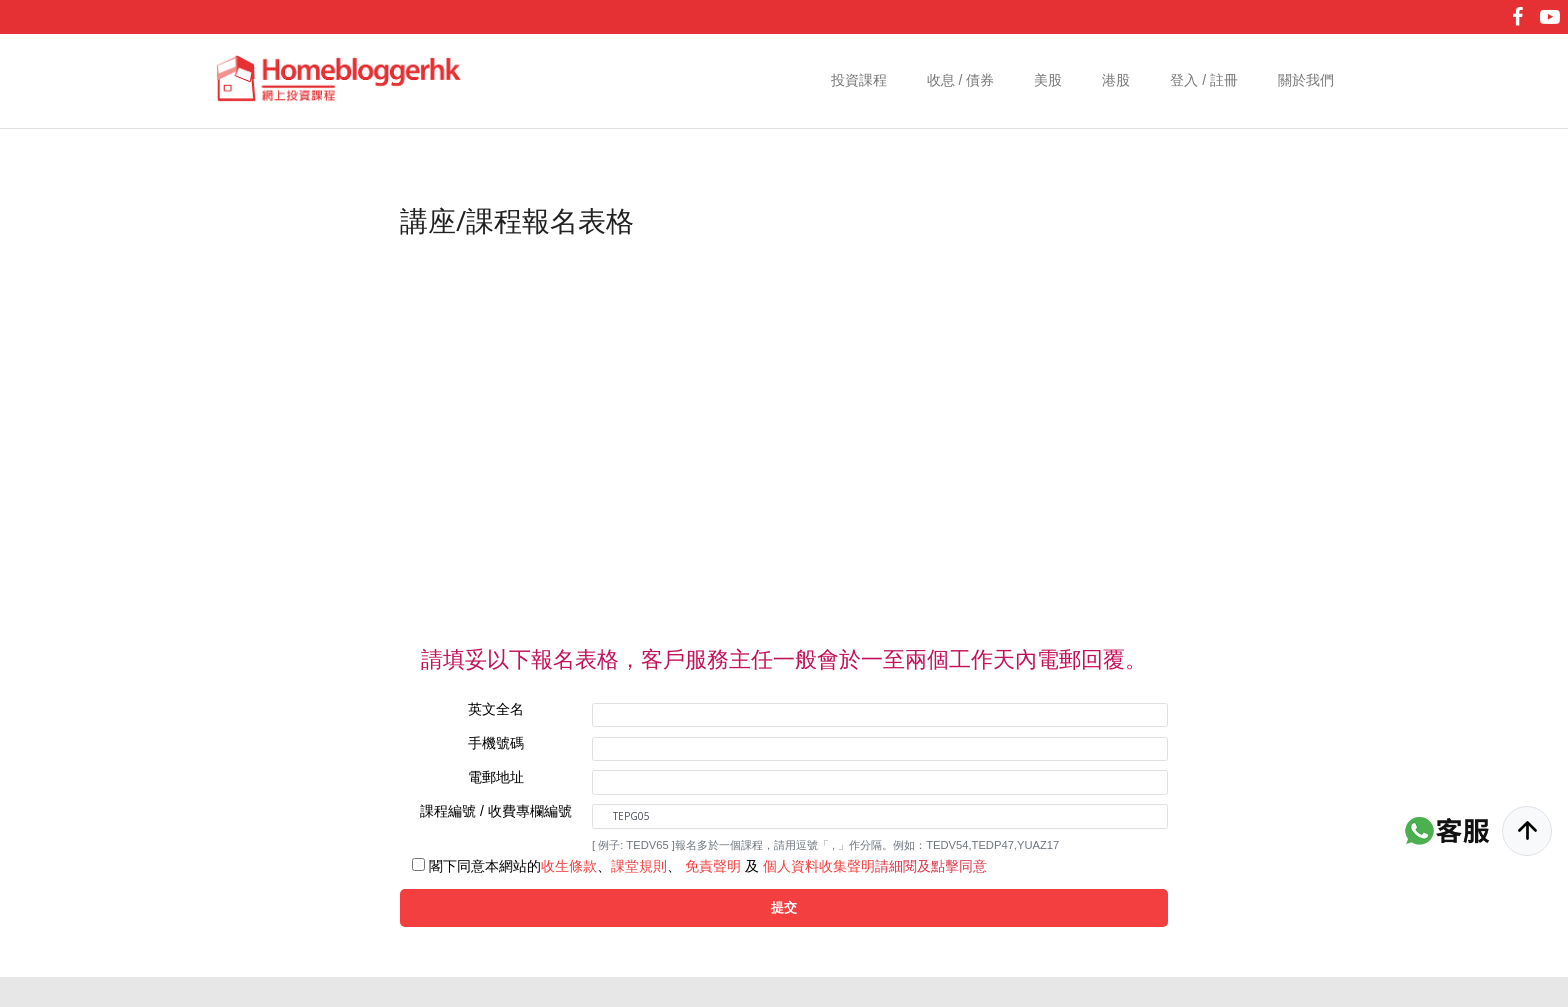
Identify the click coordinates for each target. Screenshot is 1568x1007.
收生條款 (569, 866)
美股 (1048, 80)
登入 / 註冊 (1204, 80)
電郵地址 (496, 777)
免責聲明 (713, 866)
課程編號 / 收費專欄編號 (496, 811)
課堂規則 (639, 866)
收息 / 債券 (961, 80)
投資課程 (859, 80)
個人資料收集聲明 (819, 866)
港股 (1116, 80)
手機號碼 (496, 743)
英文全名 (496, 709)
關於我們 (1306, 80)
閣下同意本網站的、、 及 (708, 866)
